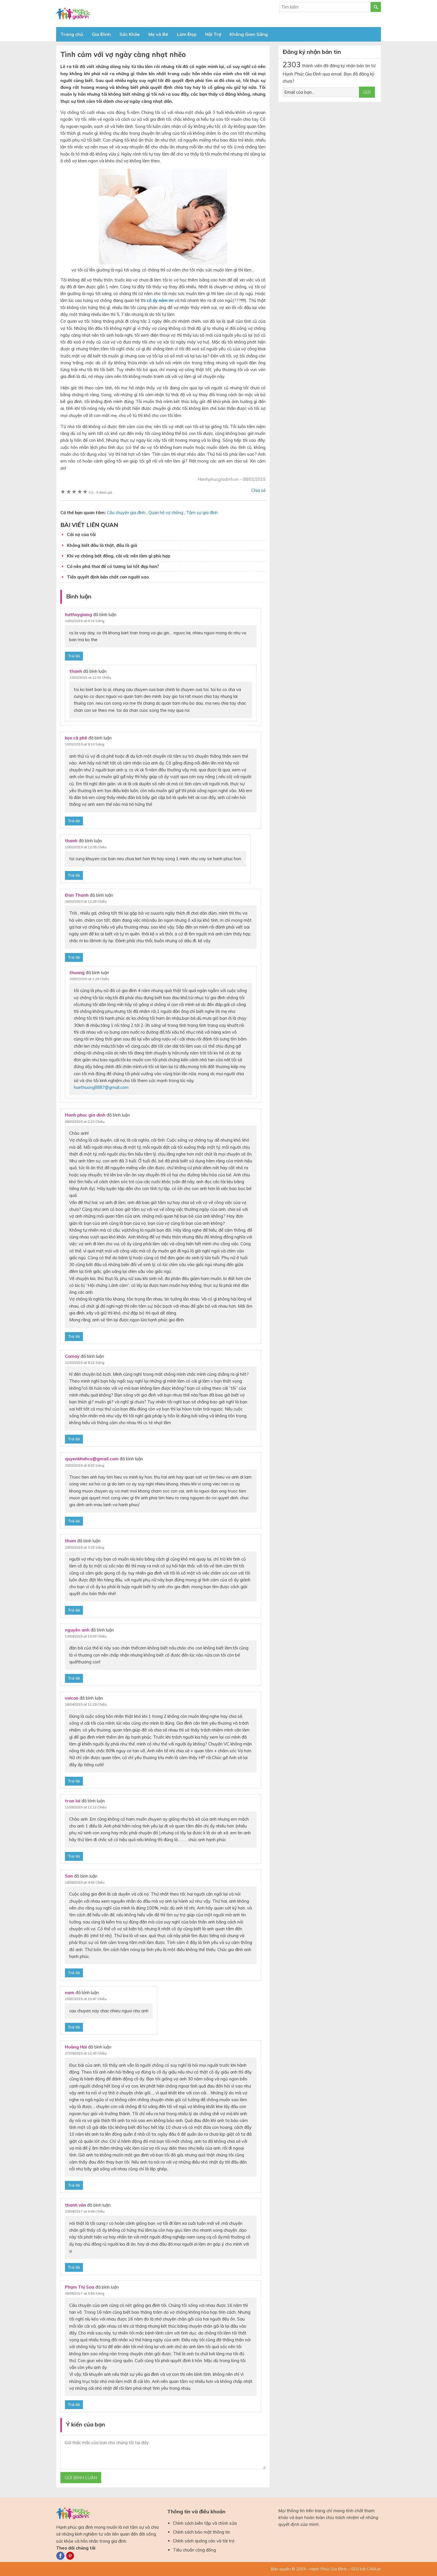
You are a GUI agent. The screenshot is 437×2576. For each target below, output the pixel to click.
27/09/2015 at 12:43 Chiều (86, 2053)
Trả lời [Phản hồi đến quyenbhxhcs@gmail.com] (74, 1521)
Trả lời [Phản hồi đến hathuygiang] (74, 656)
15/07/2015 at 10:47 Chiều (86, 1999)
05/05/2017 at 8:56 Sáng (84, 2293)
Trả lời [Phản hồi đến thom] (74, 1610)
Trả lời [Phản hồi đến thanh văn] (74, 2267)
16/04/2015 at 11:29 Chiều (86, 1704)
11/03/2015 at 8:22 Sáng (84, 1362)
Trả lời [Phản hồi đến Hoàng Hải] (74, 2185)
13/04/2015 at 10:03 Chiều (86, 1636)
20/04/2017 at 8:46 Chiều (85, 2211)
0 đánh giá (100, 492)
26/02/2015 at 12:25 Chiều (86, 901)
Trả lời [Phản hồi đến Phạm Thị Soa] (74, 2404)
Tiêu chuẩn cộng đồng (194, 2550)
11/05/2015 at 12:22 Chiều (86, 1807)
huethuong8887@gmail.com (101, 1087)
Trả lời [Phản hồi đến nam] (74, 2027)
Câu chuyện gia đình (126, 512)
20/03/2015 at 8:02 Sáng (84, 1465)
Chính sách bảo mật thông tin (201, 2532)
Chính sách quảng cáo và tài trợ (203, 2541)
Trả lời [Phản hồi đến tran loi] (74, 1856)
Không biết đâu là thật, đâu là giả (102, 545)
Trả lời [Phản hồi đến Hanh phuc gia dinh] (74, 1336)
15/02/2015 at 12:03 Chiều (90, 677)
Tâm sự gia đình (202, 512)
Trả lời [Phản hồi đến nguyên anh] (74, 1678)
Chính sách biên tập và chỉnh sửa (205, 2523)
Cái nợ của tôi (81, 534)
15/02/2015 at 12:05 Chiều (86, 847)
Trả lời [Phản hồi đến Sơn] (74, 1972)
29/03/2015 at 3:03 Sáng (84, 1547)
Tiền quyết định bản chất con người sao (108, 577)
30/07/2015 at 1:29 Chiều (89, 979)
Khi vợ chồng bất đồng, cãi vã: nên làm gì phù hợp (118, 556)
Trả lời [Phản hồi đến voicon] (74, 1781)
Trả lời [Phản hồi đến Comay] (74, 1439)
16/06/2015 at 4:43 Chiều (85, 1882)
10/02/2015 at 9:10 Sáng (84, 744)
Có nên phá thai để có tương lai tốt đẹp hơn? (113, 566)
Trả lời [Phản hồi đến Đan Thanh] (74, 957)
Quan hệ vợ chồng (165, 512)
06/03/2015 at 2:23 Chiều (85, 1121)
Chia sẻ (258, 490)
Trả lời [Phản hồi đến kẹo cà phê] (74, 821)
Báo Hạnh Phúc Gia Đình (107, 13)
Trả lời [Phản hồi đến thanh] (74, 875)
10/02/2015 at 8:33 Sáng (84, 621)
